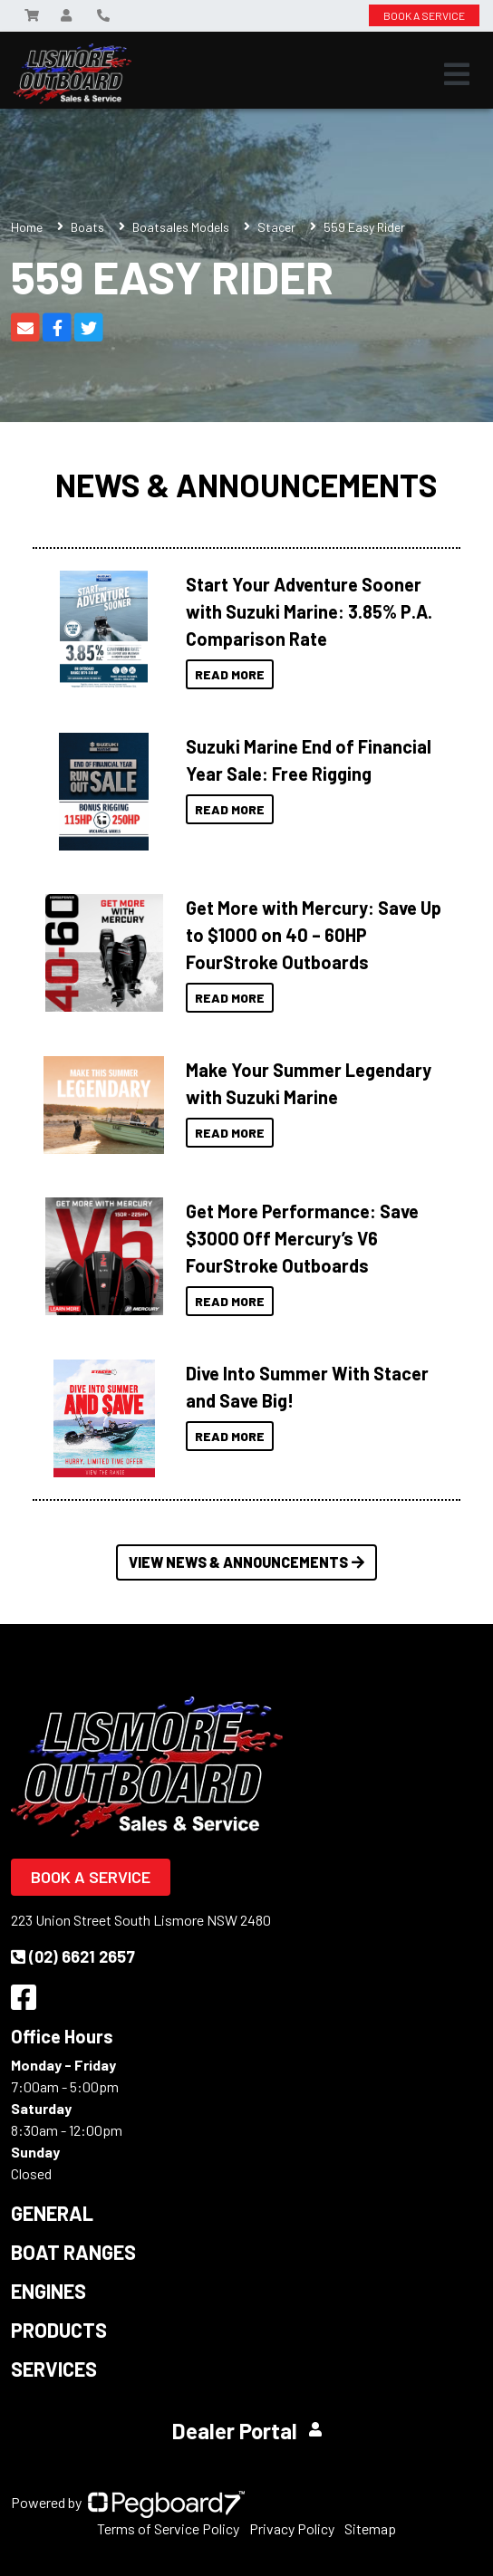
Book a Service (90, 1877)
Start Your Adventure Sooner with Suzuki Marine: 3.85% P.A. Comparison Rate (309, 611)
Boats (87, 227)
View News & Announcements (246, 1562)
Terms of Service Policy (168, 2528)
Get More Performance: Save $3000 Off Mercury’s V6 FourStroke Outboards (302, 1238)
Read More (230, 674)
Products (59, 2329)
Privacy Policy (291, 2528)
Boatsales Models (180, 227)
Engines (48, 2290)
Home (27, 227)
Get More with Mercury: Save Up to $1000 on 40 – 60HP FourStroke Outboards (313, 935)
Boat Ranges (73, 2252)
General (52, 2213)
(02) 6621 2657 (73, 1956)
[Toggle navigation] (456, 74)
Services (54, 2368)
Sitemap (370, 2528)
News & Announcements (246, 485)
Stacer (276, 227)
